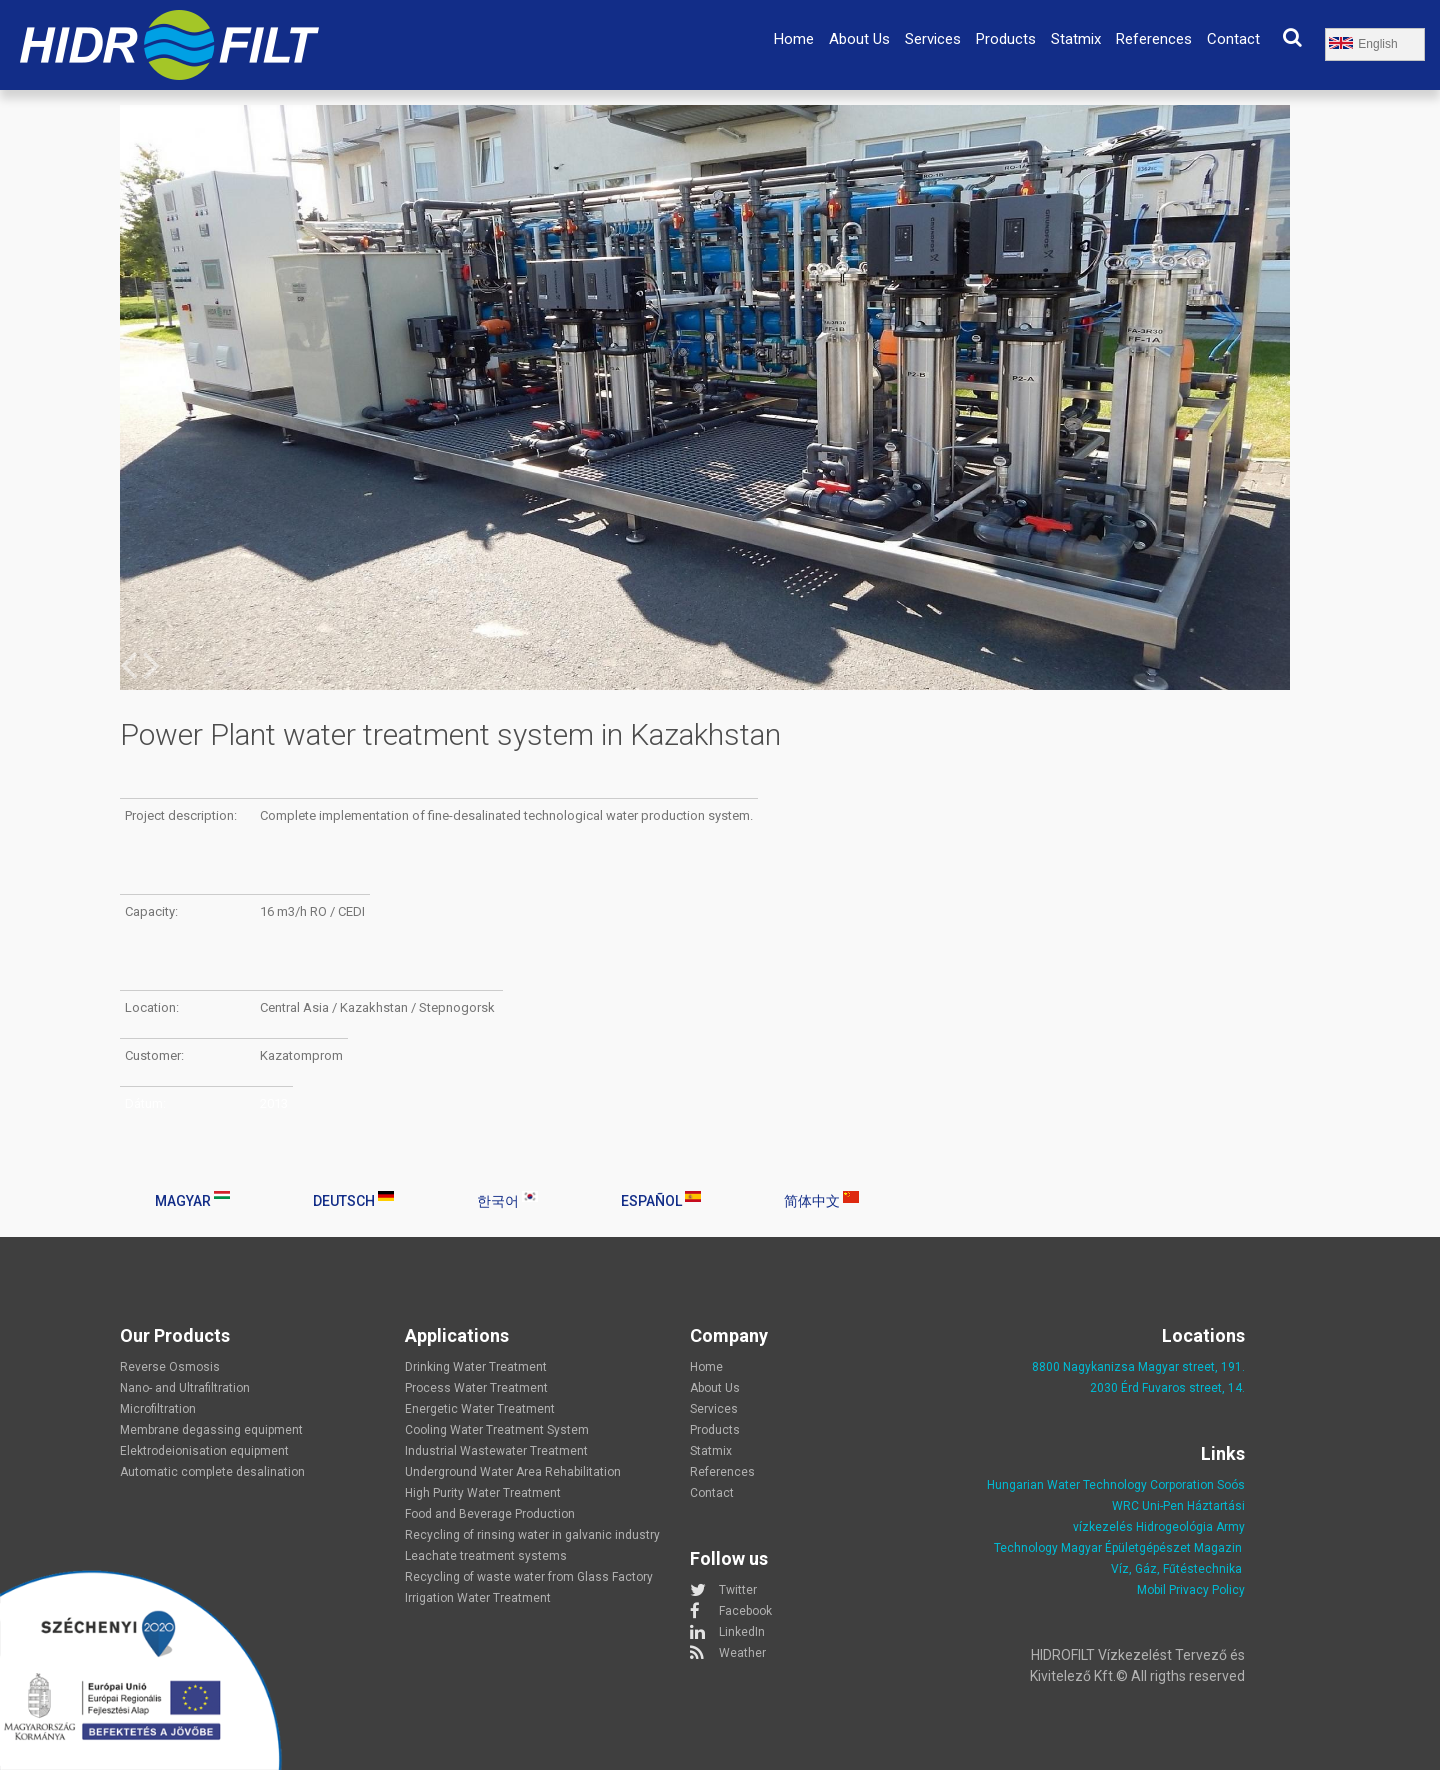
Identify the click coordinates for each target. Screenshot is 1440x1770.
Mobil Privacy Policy (1191, 1590)
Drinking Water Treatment (476, 1367)
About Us (859, 39)
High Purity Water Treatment (483, 1493)
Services (933, 39)
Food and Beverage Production (490, 1514)
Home (794, 39)
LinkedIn (742, 1632)
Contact (1233, 39)
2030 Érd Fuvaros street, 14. (1167, 1388)
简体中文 (821, 1200)
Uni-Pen (1163, 1506)
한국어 (507, 1200)
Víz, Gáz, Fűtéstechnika (1176, 1569)
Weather (742, 1653)
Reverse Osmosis (170, 1367)
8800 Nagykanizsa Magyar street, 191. (1138, 1367)
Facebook (745, 1611)
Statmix (1076, 39)
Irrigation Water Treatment (478, 1598)
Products (1006, 39)
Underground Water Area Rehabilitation (513, 1472)
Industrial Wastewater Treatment (496, 1451)
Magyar (192, 1200)
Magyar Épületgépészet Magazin (1151, 1548)
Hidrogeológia (1174, 1527)
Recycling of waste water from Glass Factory (529, 1577)
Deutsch (353, 1200)
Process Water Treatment (476, 1388)
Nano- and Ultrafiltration (185, 1388)
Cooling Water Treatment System (497, 1430)
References (1154, 39)
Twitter (738, 1590)
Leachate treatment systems (486, 1556)
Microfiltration (158, 1409)
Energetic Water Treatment (480, 1409)
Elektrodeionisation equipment (204, 1451)
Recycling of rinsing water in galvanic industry (532, 1535)
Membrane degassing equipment (211, 1430)
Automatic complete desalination (212, 1472)
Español (661, 1200)
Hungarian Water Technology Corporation (1100, 1485)
